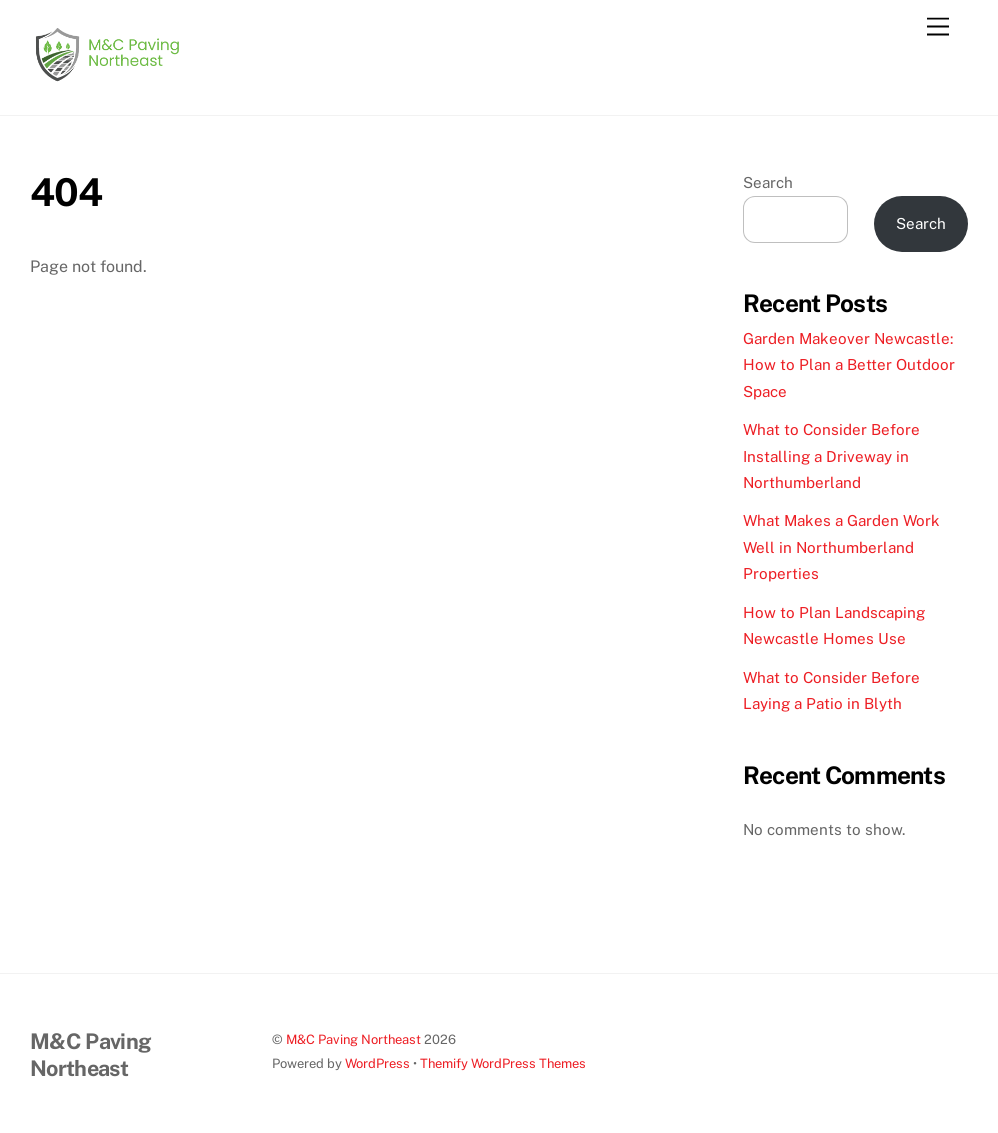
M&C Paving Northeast (353, 1039)
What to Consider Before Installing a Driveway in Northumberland (831, 456)
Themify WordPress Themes (503, 1063)
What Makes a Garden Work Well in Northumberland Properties (841, 547)
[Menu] (938, 27)
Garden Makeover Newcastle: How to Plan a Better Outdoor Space (849, 365)
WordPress (377, 1063)
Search (768, 182)
